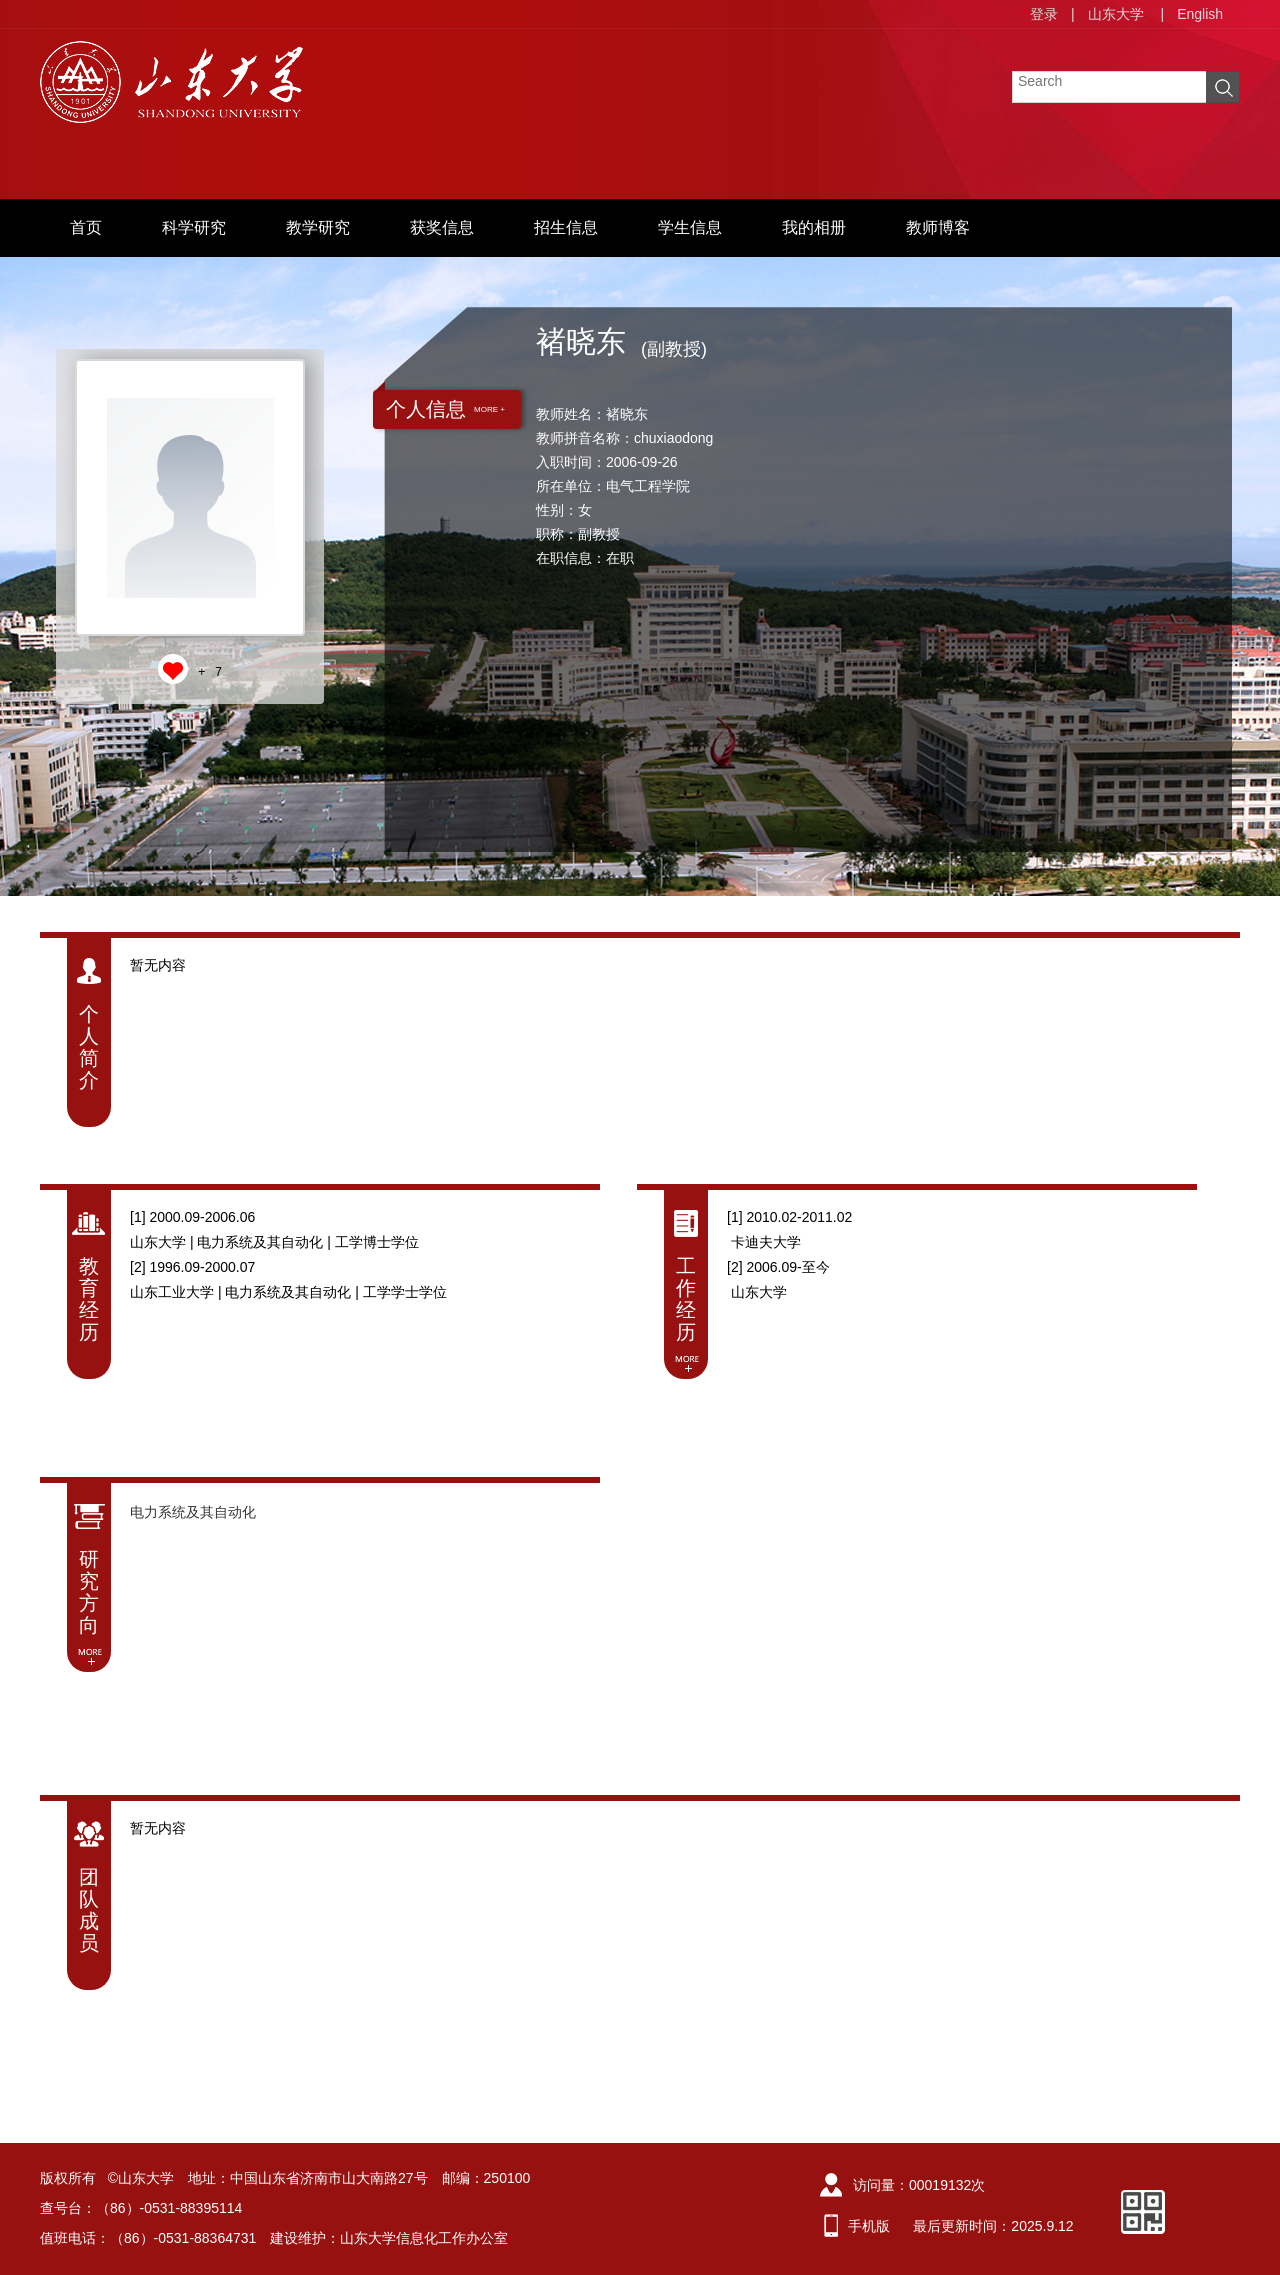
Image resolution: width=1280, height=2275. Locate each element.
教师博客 (938, 227)
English (1200, 14)
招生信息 (566, 227)
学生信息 (690, 227)
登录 (1044, 14)
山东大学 (1116, 14)
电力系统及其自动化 (193, 1512)
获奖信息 (442, 227)
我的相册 (814, 227)
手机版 (869, 2226)
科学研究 (194, 227)
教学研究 (318, 227)
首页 (86, 227)
